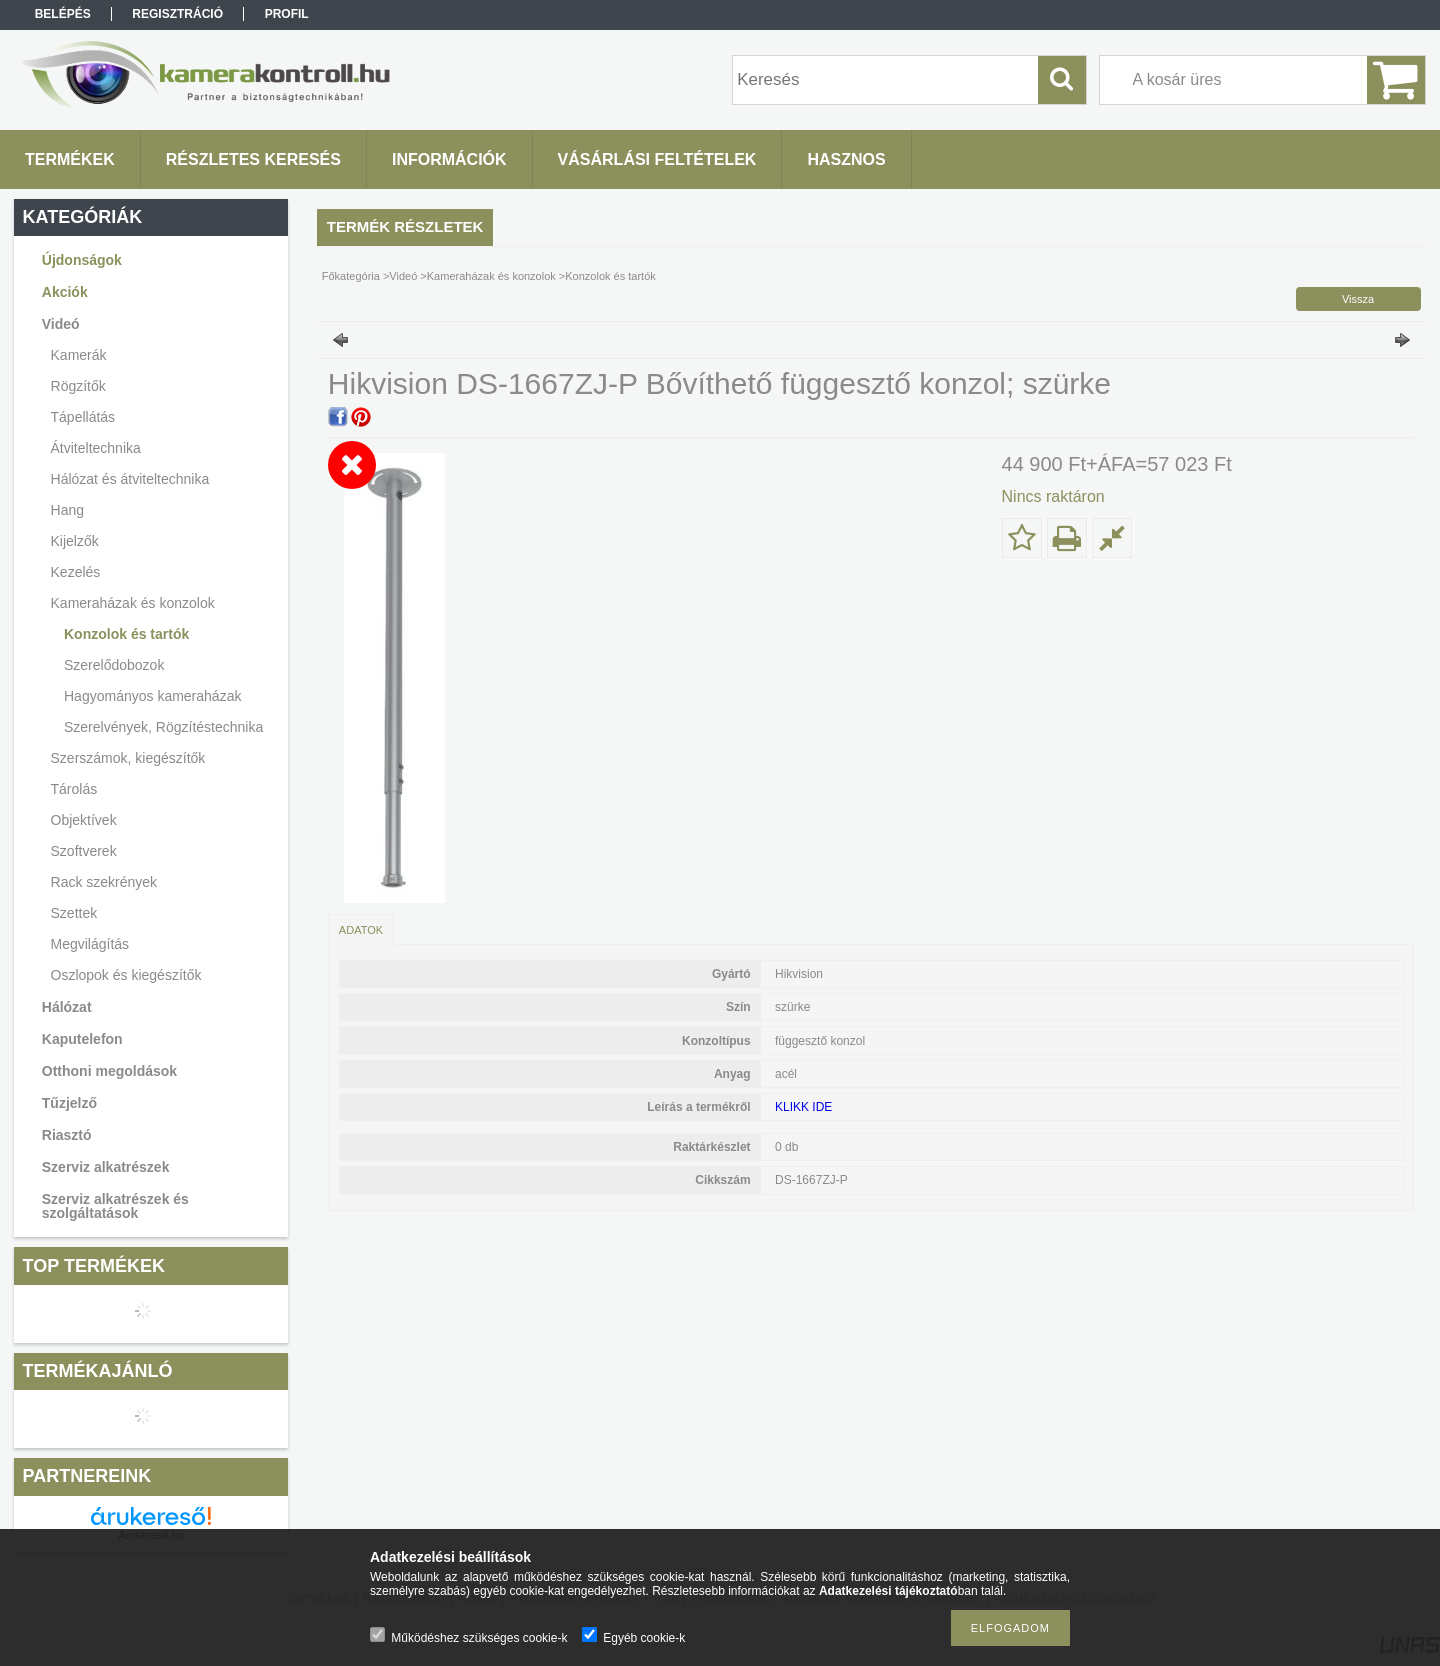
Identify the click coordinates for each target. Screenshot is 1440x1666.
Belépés (63, 14)
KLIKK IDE (803, 1107)
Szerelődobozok (114, 665)
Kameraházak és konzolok (491, 276)
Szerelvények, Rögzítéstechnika (163, 727)
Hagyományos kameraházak (152, 696)
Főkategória (351, 276)
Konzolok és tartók (126, 634)
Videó (403, 276)
